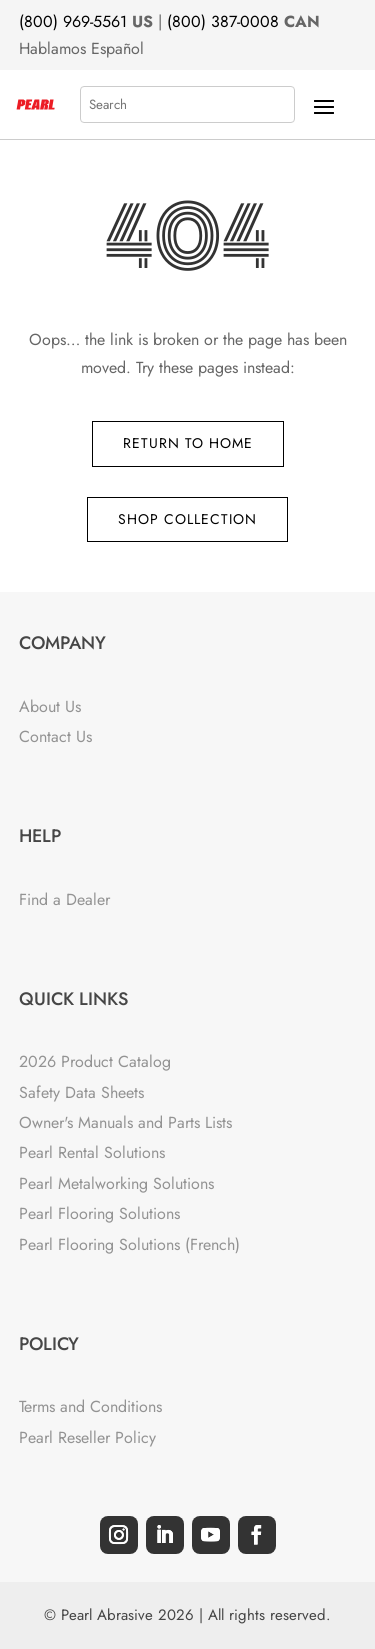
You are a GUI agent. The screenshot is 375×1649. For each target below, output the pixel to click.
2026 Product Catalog (95, 1061)
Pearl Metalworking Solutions (116, 1183)
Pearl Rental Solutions (92, 1152)
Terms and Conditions (90, 1406)
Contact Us (55, 736)
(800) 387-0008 (223, 21)
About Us (50, 706)
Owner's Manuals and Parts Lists (125, 1122)
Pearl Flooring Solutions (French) (129, 1244)
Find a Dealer (64, 899)
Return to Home (188, 443)
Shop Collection (187, 519)
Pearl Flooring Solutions (99, 1213)
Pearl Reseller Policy (87, 1437)
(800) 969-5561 (73, 21)
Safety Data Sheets (81, 1092)
